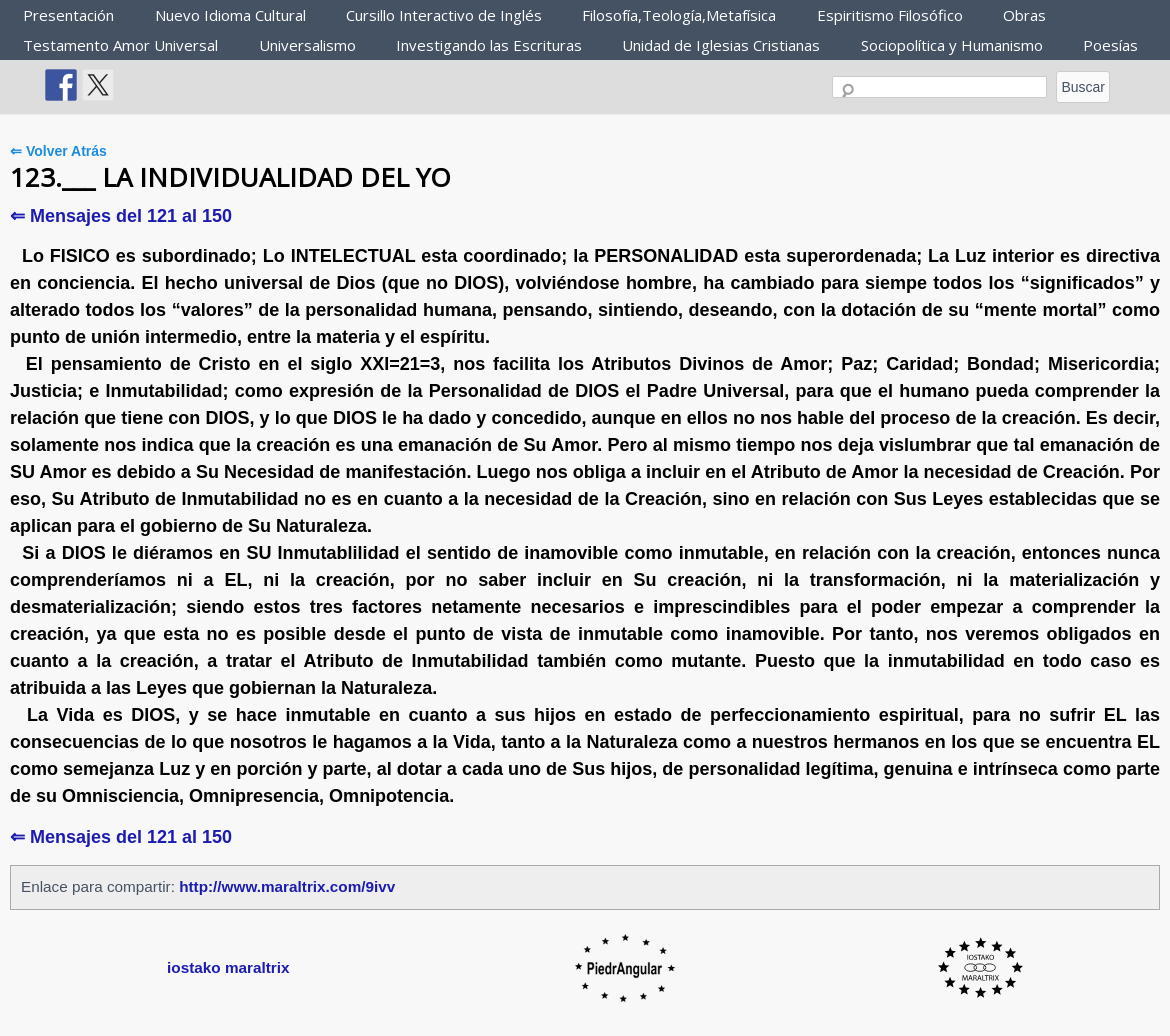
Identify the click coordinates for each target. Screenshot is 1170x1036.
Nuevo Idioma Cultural (230, 15)
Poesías (1110, 45)
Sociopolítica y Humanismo (952, 45)
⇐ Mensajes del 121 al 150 (121, 216)
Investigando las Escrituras (489, 45)
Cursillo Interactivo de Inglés (444, 15)
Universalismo (307, 45)
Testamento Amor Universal (120, 45)
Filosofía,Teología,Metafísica (679, 15)
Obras (1024, 15)
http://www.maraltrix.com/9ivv (287, 886)
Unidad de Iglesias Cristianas (721, 45)
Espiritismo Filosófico (890, 15)
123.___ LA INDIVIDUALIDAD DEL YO (230, 177)
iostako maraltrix (228, 967)
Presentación (68, 15)
